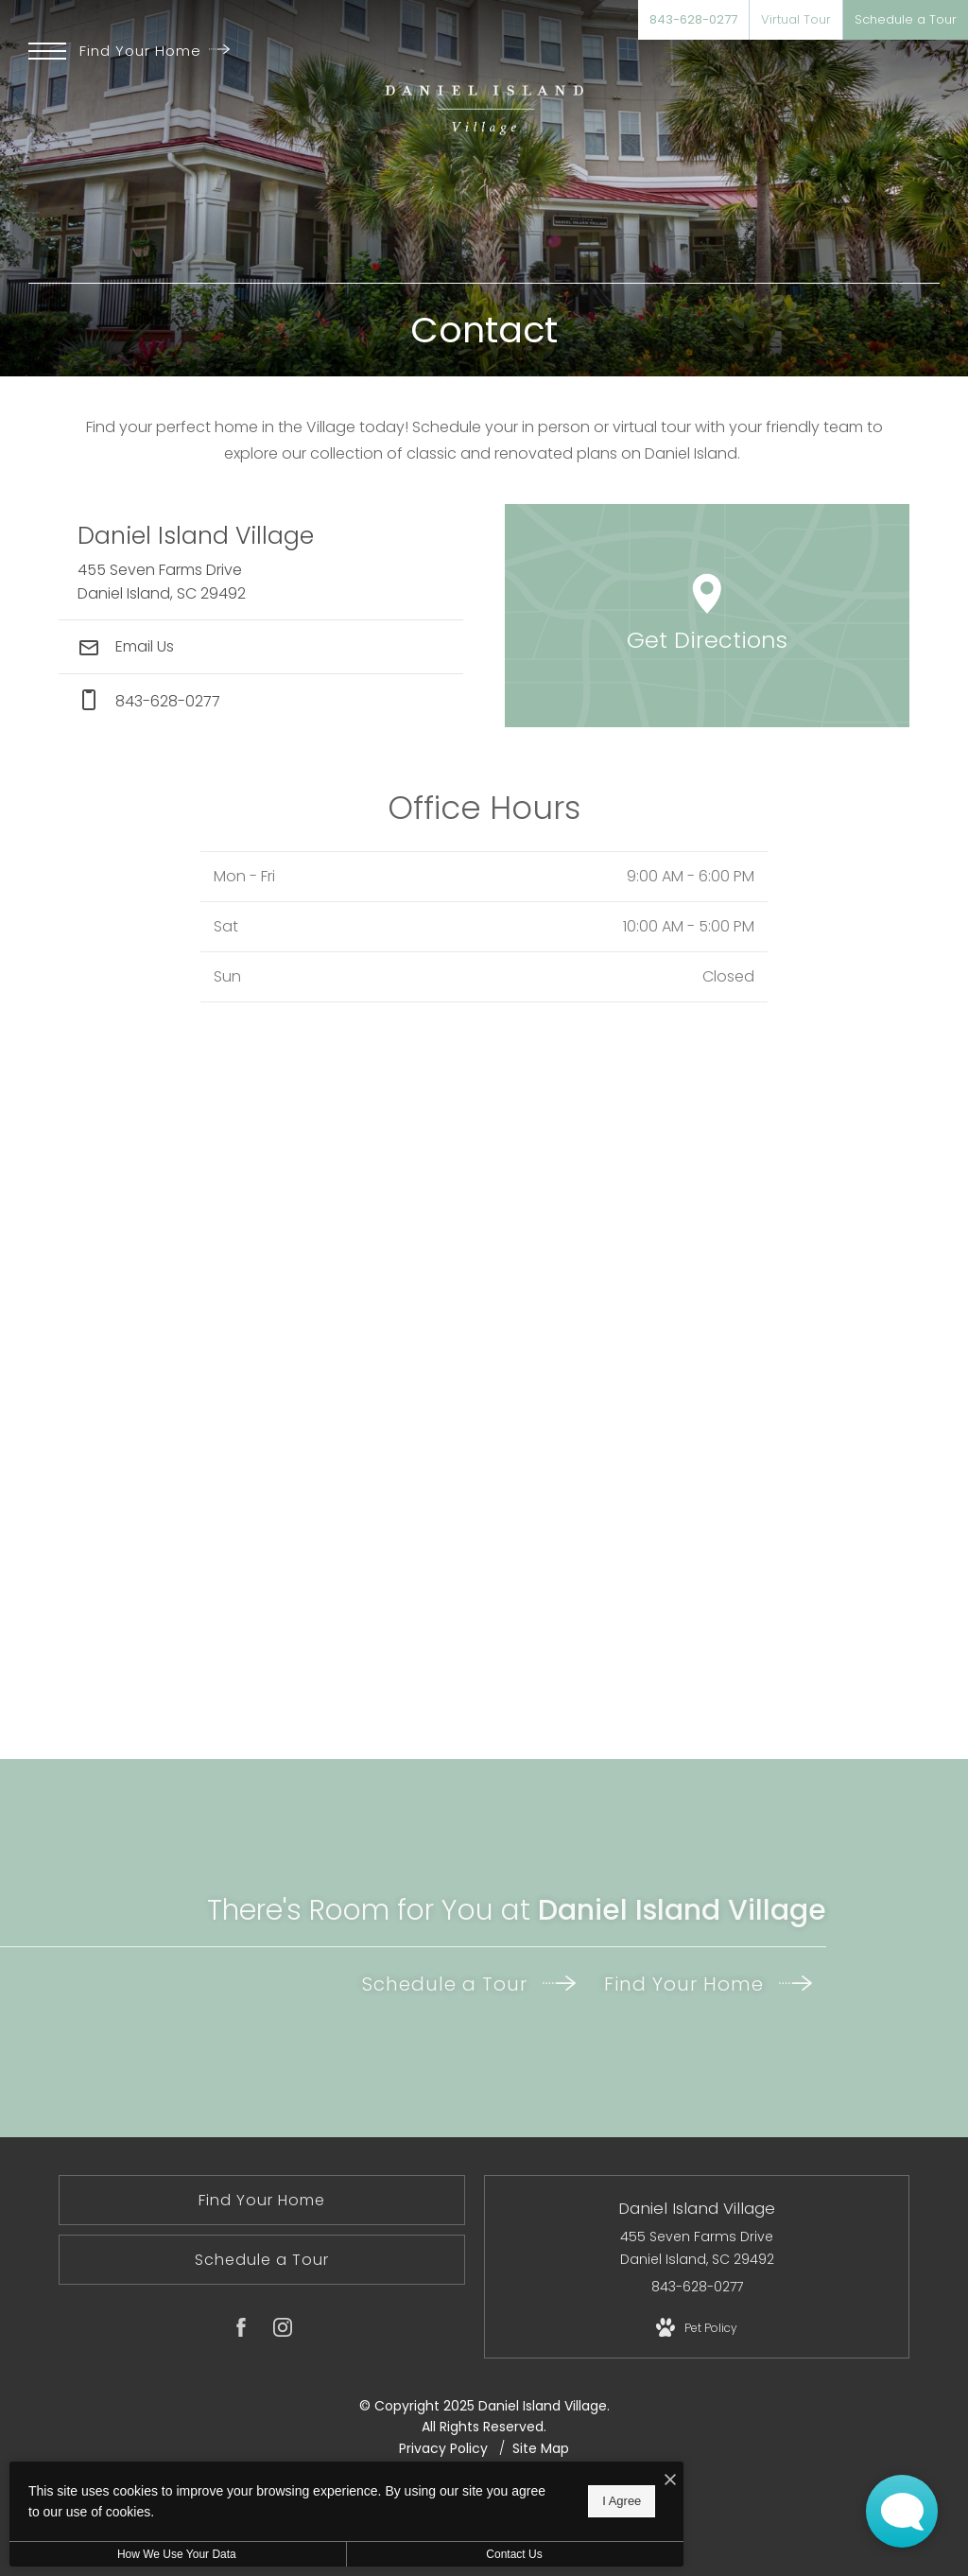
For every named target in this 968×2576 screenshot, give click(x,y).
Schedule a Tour (469, 1984)
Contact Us (504, 2554)
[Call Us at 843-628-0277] (693, 20)
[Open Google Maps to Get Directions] (707, 615)
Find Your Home (154, 51)
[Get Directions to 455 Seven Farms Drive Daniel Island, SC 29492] (261, 562)
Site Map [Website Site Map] (540, 2448)
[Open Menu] (47, 51)
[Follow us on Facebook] (241, 2331)
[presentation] (484, 1390)
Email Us (126, 646)
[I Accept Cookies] (658, 2480)
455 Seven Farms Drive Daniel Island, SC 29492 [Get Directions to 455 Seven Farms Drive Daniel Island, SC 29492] (697, 2248)
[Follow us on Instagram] (282, 2331)
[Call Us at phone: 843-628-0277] (261, 700)
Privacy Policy (443, 2448)
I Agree (609, 2501)
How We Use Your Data (173, 2554)
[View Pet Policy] (696, 2328)
